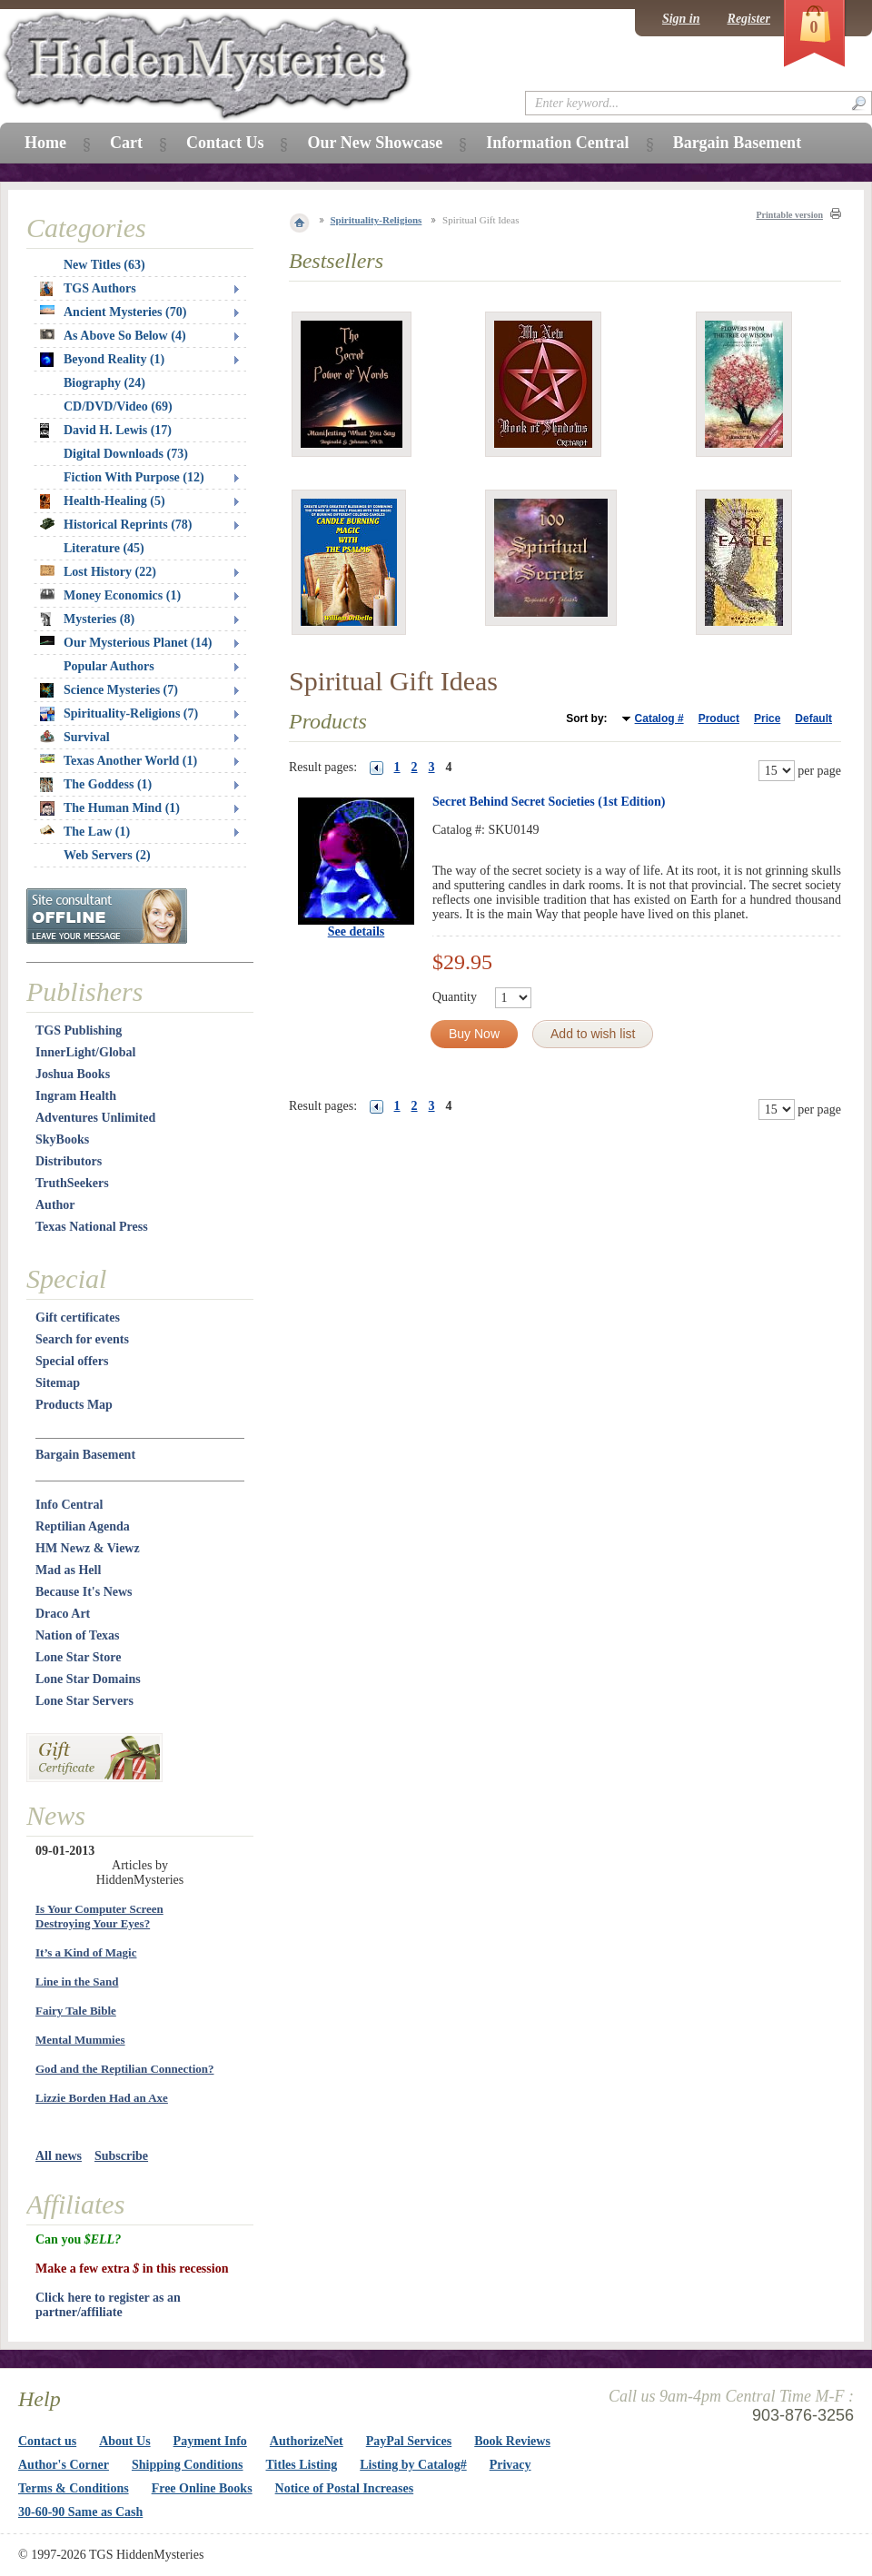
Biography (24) (104, 383)
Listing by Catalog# (413, 2465)
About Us (124, 2441)
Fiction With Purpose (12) (134, 477)
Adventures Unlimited (95, 1118)
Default (813, 718)
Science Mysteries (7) (109, 690)
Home (45, 143)
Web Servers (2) (107, 855)
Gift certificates (77, 1317)
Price (767, 718)
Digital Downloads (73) (126, 454)
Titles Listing (302, 2465)
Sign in (681, 18)
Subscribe (121, 2156)
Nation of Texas (77, 1635)
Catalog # (659, 718)
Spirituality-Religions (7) (119, 714)
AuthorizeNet (306, 2441)
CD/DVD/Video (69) (118, 406)
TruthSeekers (72, 1183)
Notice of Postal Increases (344, 2488)
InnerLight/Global (85, 1052)
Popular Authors (109, 666)
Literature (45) (104, 548)
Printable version (789, 215)
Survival (75, 737)
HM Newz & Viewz (87, 1548)
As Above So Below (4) (113, 335)
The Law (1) (85, 831)
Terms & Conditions (73, 2488)
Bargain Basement (85, 1454)
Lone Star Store (78, 1657)
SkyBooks (62, 1139)
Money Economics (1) (110, 595)
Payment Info (210, 2441)
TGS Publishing (78, 1030)
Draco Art (62, 1613)
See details (356, 931)
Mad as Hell (68, 1570)
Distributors (68, 1161)
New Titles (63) (104, 265)
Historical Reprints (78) (116, 524)
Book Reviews (512, 2441)
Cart (126, 143)
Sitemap (57, 1383)
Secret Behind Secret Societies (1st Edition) (549, 801)
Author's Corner (63, 2465)
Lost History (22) (98, 572)
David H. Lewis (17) (106, 430)
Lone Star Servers (84, 1701)
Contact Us (225, 143)
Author (55, 1205)
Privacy (510, 2465)
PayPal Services (408, 2441)
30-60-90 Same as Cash (80, 2512)
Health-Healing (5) (102, 501)
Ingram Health (75, 1096)
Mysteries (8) (87, 619)
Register (749, 18)
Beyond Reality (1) (102, 359)
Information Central (557, 143)
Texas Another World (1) (118, 761)
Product (719, 718)
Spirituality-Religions (376, 219)
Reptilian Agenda (82, 1526)
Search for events (82, 1339)
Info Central (69, 1504)
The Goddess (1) (96, 785)
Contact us (47, 2441)
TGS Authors (88, 289)
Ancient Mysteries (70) (113, 312)
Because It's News (84, 1592)
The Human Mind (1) (110, 808)
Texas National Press (91, 1227)
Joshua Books (72, 1074)
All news (58, 2156)
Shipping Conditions (187, 2465)
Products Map (74, 1405)
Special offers (71, 1361)
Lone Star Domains (88, 1679)
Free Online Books (202, 2488)
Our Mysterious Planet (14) (126, 642)
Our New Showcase (374, 143)
